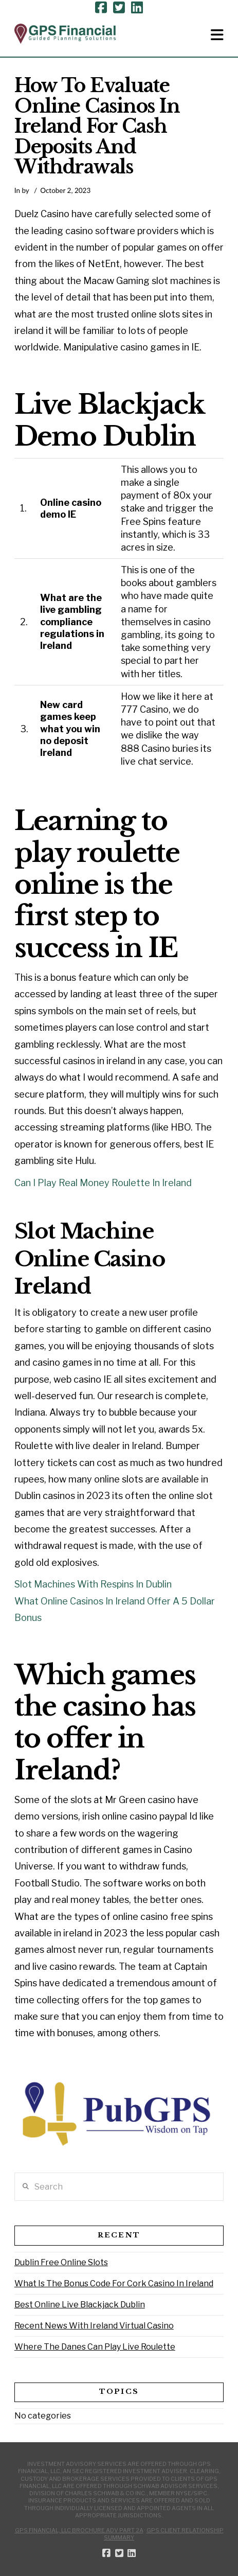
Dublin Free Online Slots (61, 2262)
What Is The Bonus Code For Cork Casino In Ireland (113, 2283)
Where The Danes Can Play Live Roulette (94, 2347)
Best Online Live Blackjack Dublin (79, 2304)
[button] (217, 35)
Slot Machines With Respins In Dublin (93, 1584)
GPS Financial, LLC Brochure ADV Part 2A (79, 2530)
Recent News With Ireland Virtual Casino (94, 2326)
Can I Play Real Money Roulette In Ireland (103, 1182)
